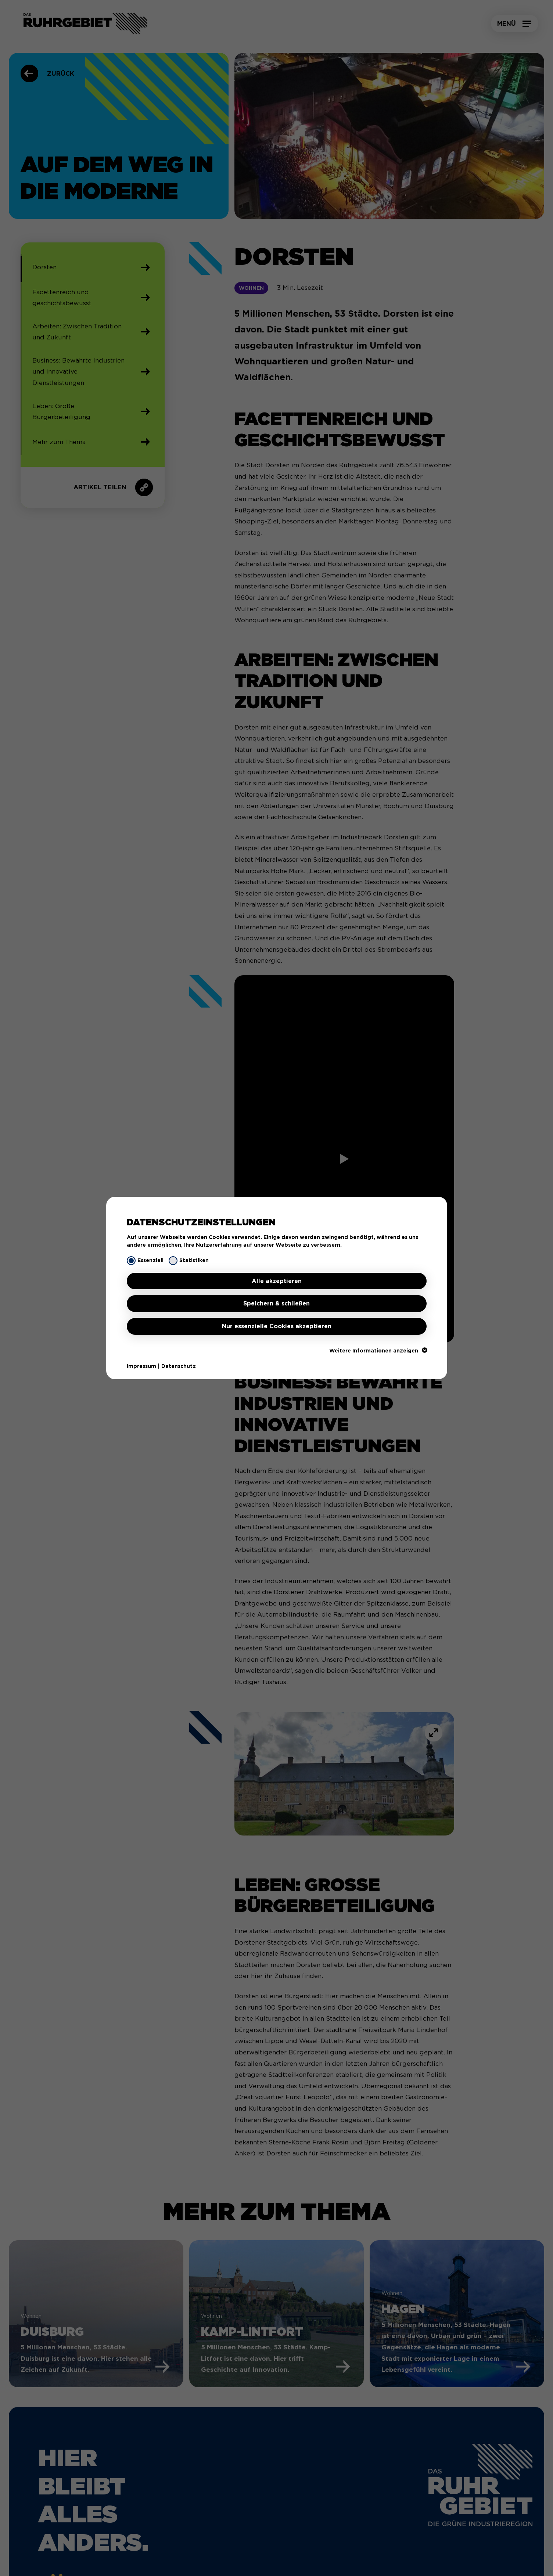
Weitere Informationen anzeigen (378, 1351)
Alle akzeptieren (277, 1281)
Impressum (141, 1366)
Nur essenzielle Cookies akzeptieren (276, 1326)
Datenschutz (178, 1366)
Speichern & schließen (276, 1303)
